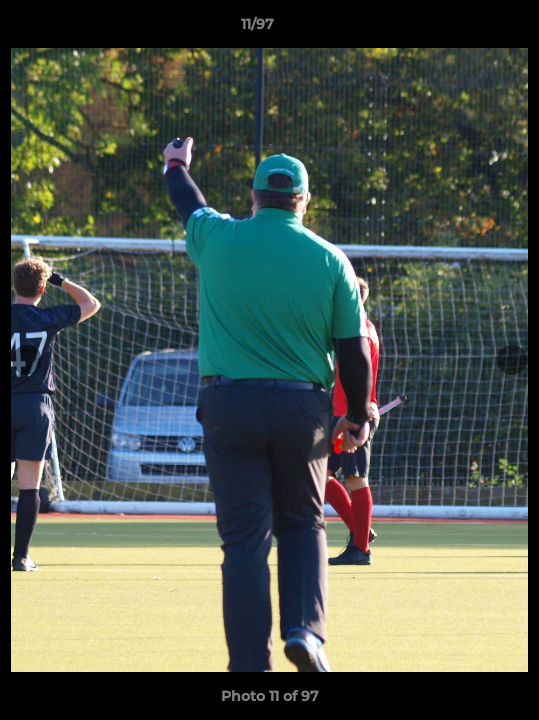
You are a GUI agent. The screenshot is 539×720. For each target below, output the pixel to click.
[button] (467, 29)
